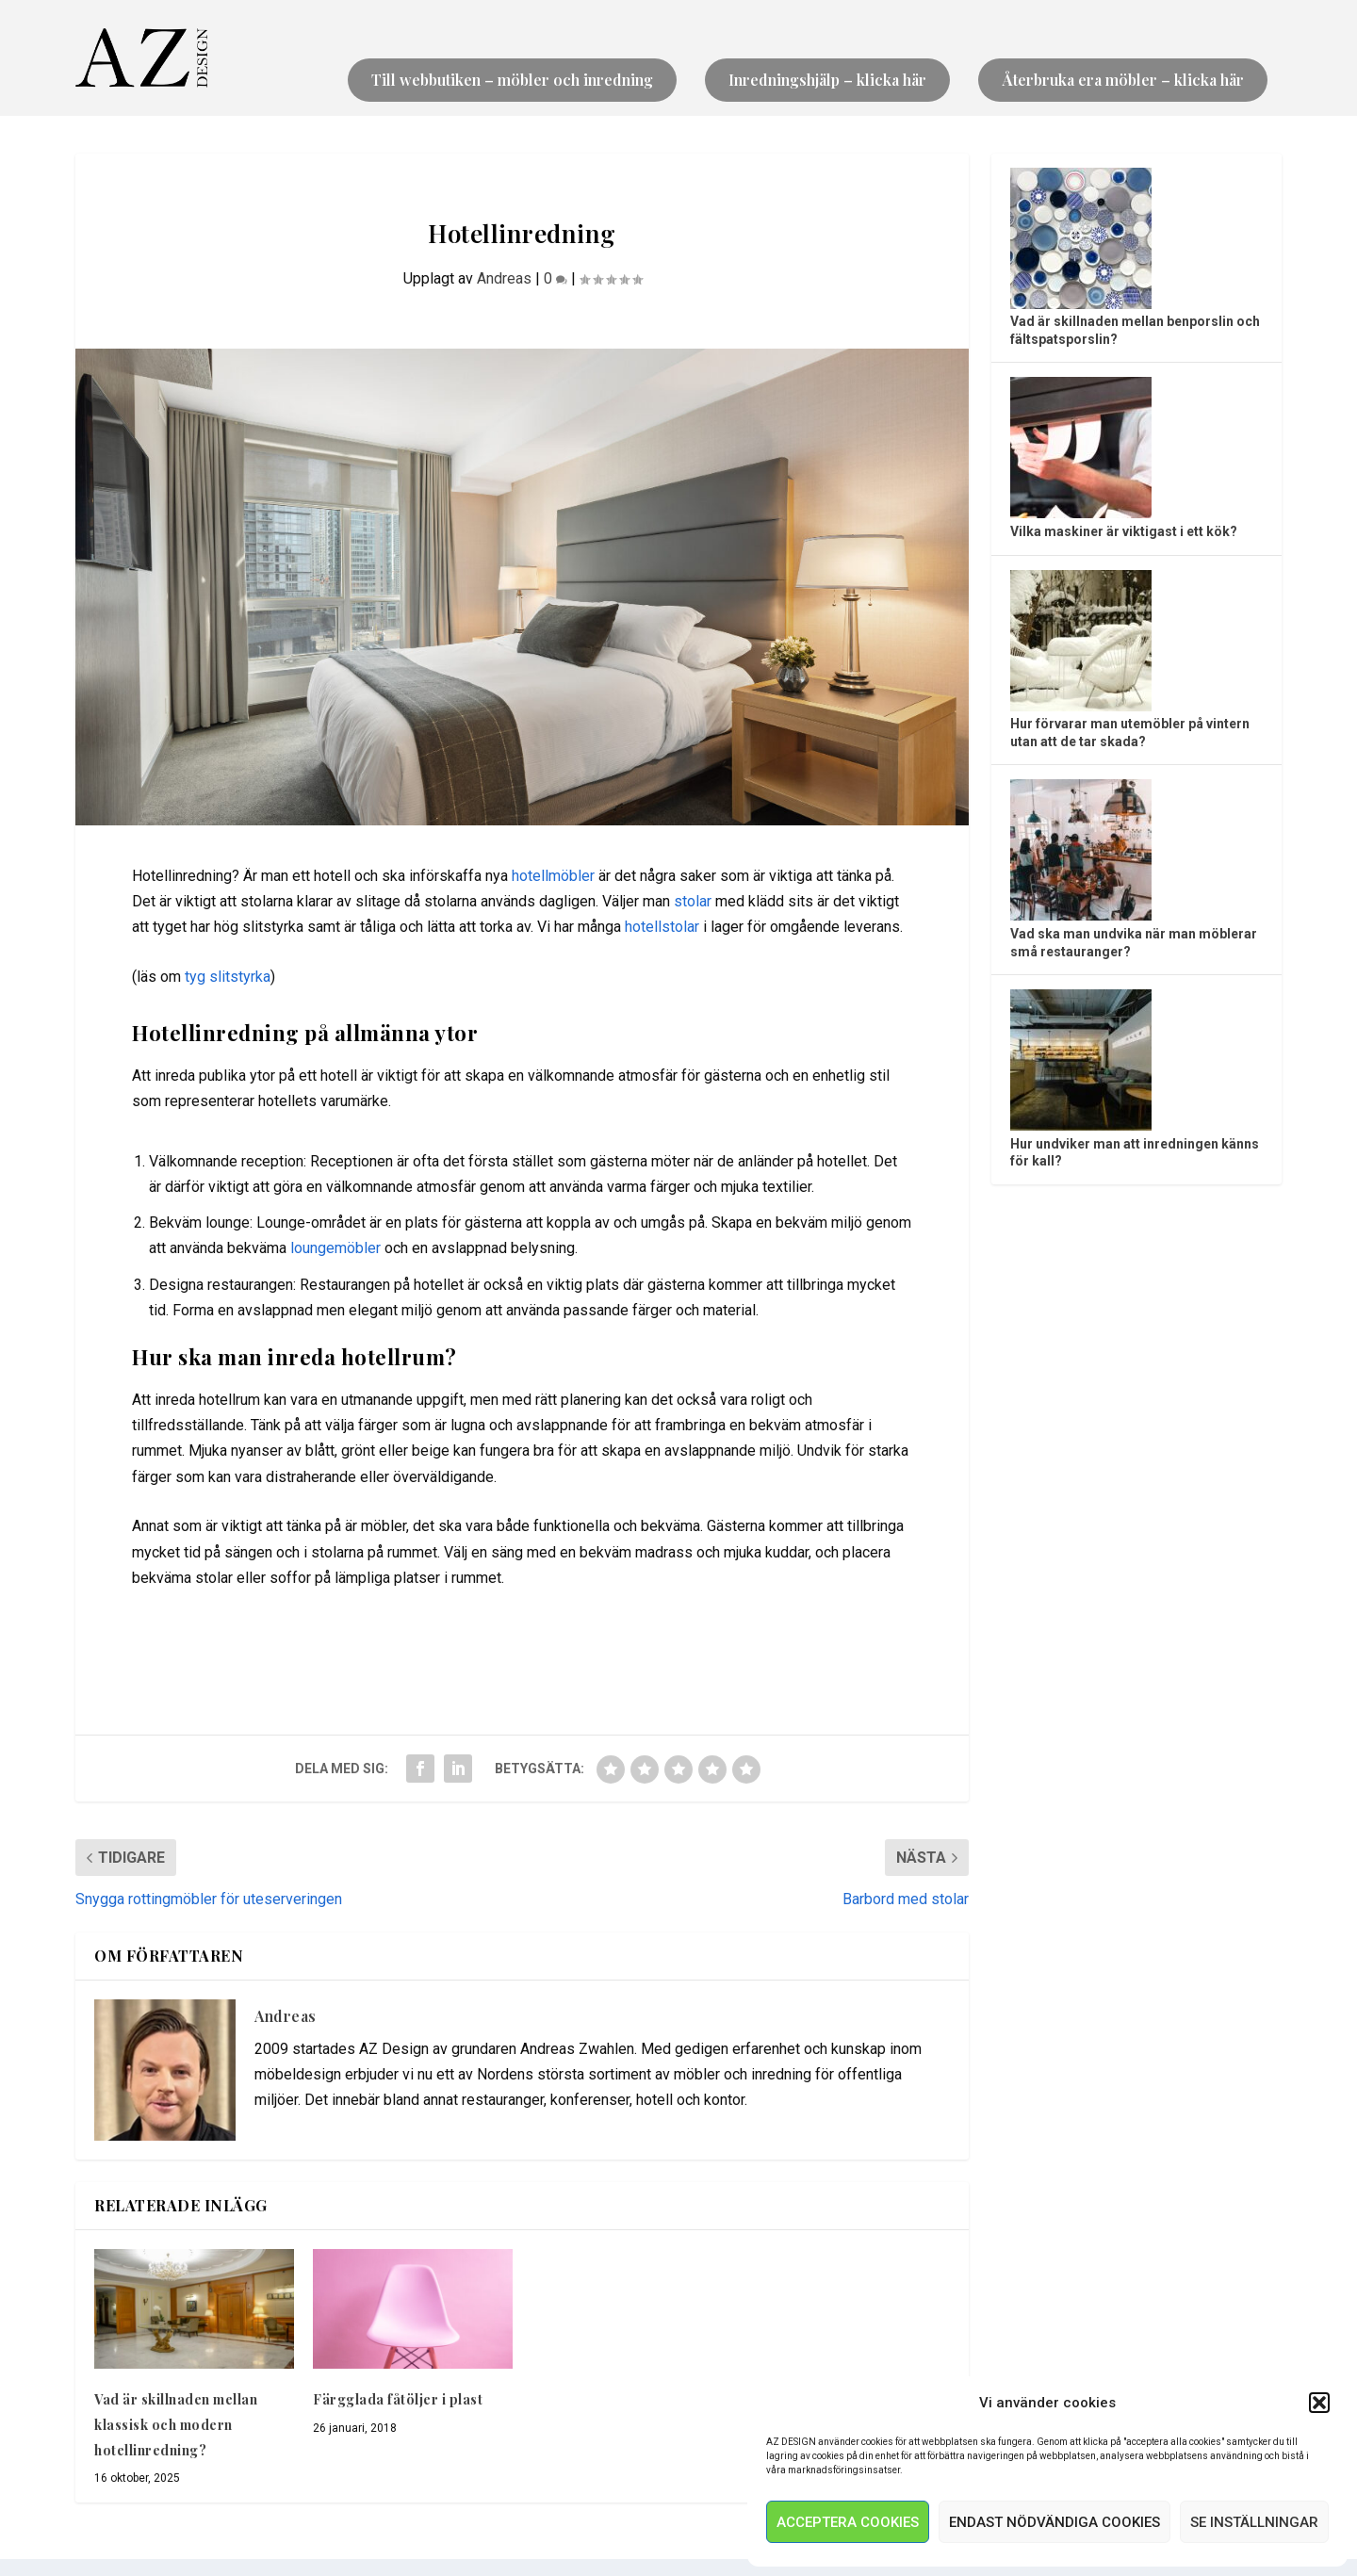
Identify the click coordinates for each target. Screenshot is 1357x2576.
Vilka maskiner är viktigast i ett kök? (1123, 532)
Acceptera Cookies (848, 2522)
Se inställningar (1254, 2522)
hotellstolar (662, 928)
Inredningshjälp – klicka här (827, 80)
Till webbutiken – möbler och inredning (512, 80)
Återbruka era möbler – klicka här (1123, 80)
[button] (1319, 2402)
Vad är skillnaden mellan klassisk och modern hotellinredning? (175, 2426)
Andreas (504, 279)
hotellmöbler (553, 877)
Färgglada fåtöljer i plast (397, 2401)
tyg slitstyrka (227, 977)
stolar (692, 902)
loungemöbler (335, 1250)
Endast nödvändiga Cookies (1054, 2522)
